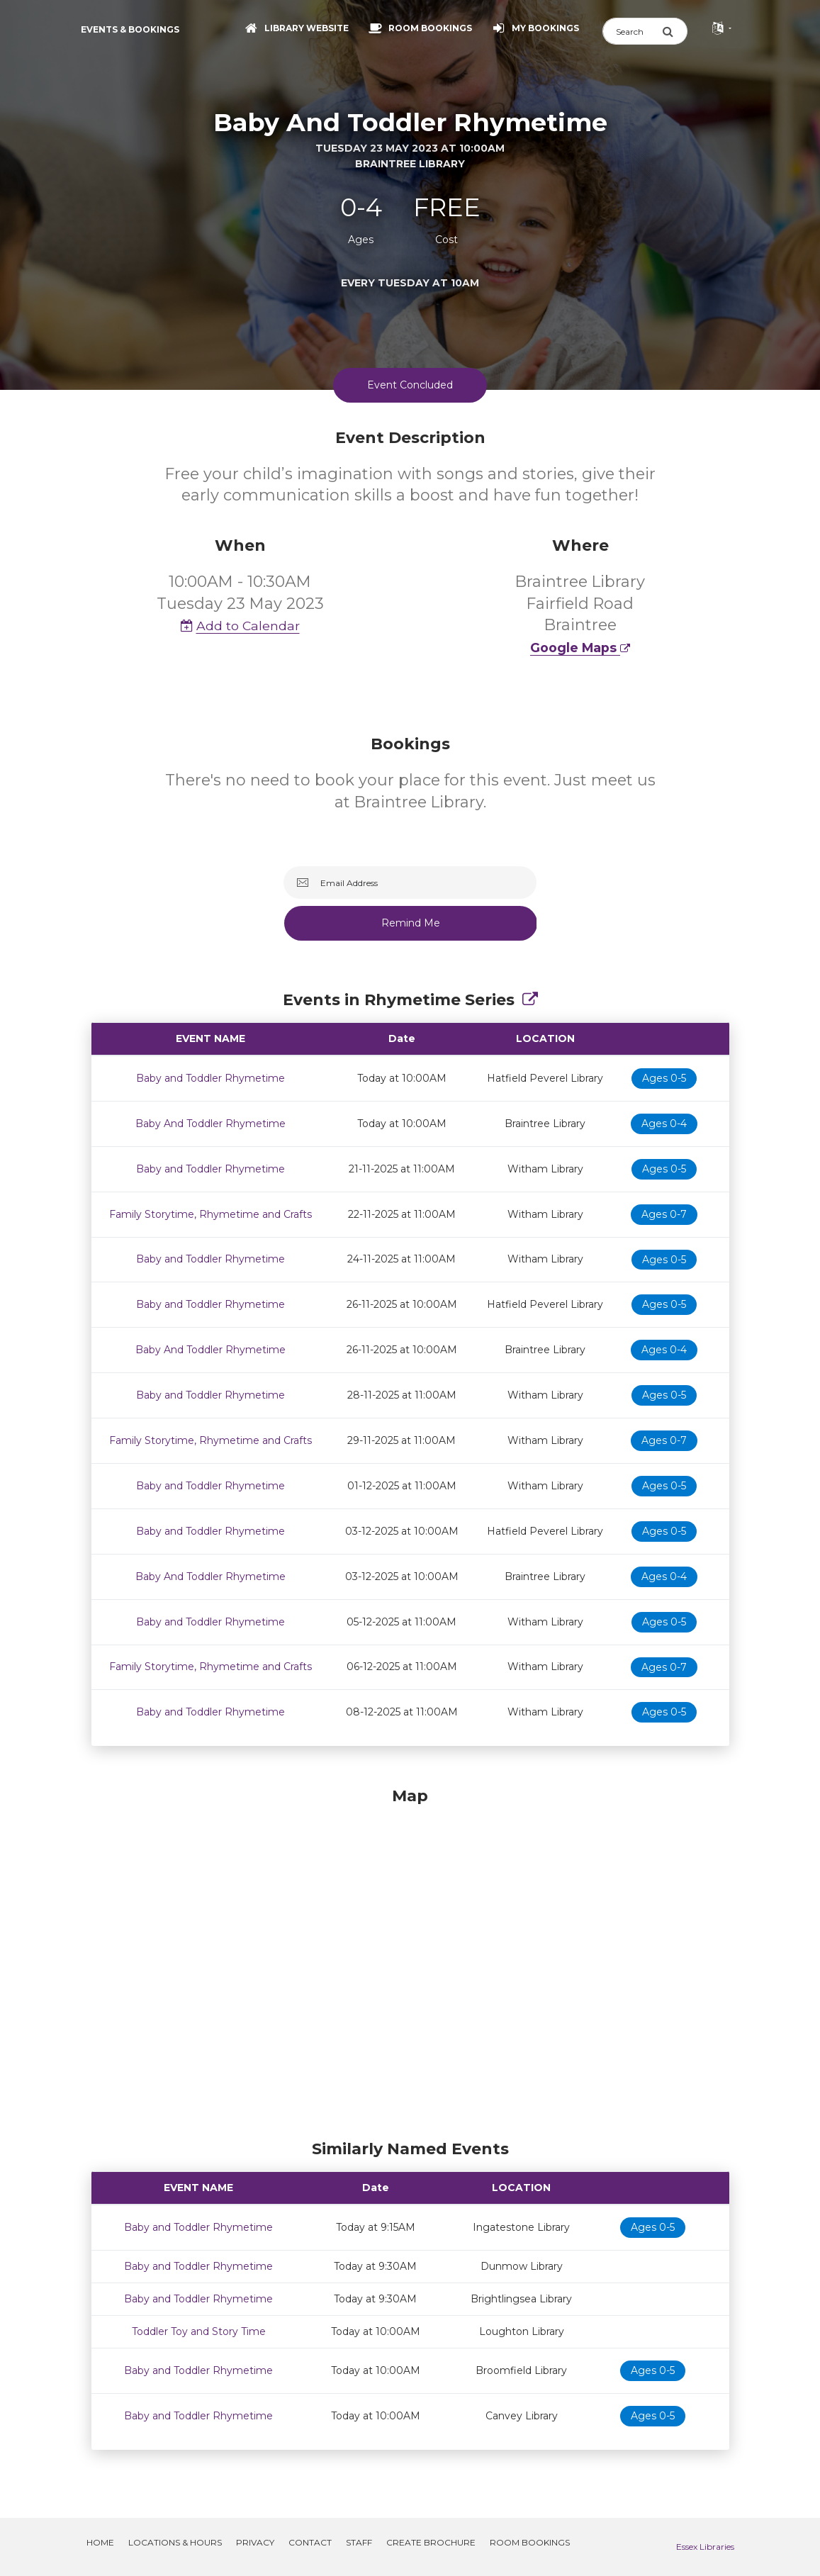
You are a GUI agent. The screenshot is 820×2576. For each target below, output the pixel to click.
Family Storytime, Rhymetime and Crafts (210, 1214)
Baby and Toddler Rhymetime (210, 1078)
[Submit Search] (674, 31)
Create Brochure (431, 2542)
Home (100, 2542)
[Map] (410, 1960)
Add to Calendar (240, 625)
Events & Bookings (130, 29)
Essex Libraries (705, 2546)
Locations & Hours (175, 2542)
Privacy (255, 2542)
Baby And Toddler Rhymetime (210, 1123)
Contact (310, 2542)
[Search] (632, 31)
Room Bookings (530, 2542)
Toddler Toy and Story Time (199, 2331)
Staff (359, 2542)
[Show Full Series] (530, 999)
